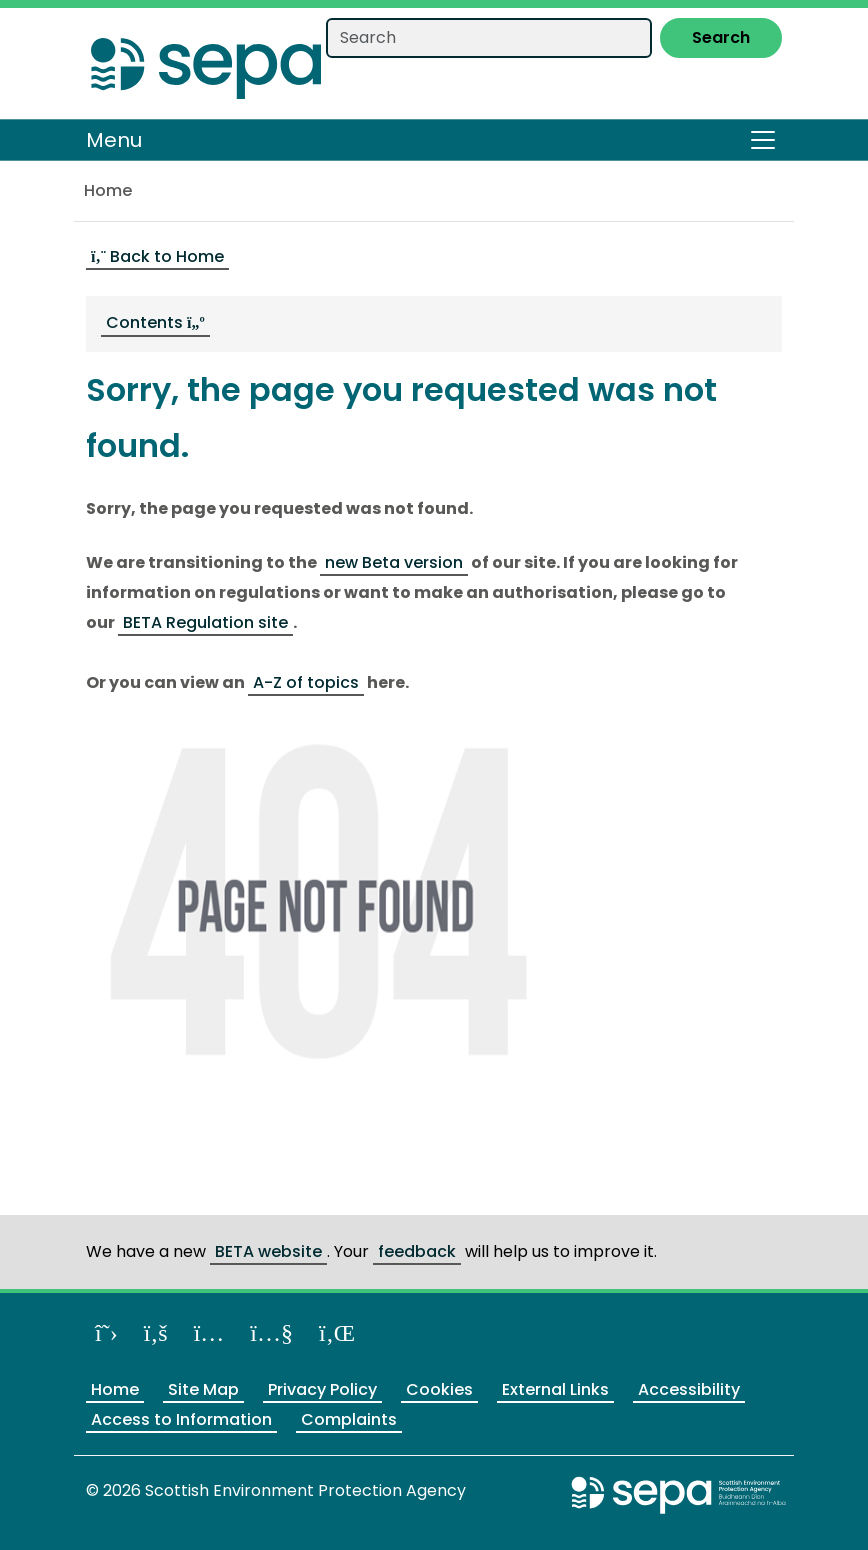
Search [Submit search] (721, 37)
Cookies (439, 1389)
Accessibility (689, 1389)
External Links (555, 1389)
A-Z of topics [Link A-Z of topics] (306, 682)
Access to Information (181, 1419)
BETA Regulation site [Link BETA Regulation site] (205, 622)
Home (108, 190)
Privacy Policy (322, 1389)
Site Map (203, 1389)
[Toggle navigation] (763, 140)
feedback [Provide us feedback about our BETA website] (417, 1251)
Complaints (349, 1419)
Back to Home (157, 256)
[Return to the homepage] (206, 62)
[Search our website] (489, 38)
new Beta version (394, 562)
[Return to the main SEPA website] (679, 1494)
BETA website (268, 1251)
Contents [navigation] (155, 322)
